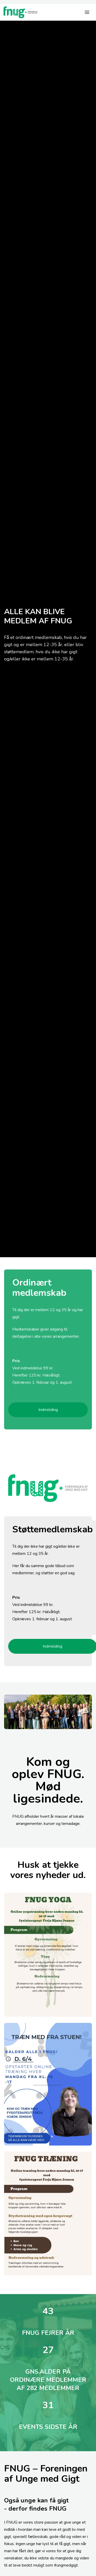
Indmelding (48, 1410)
